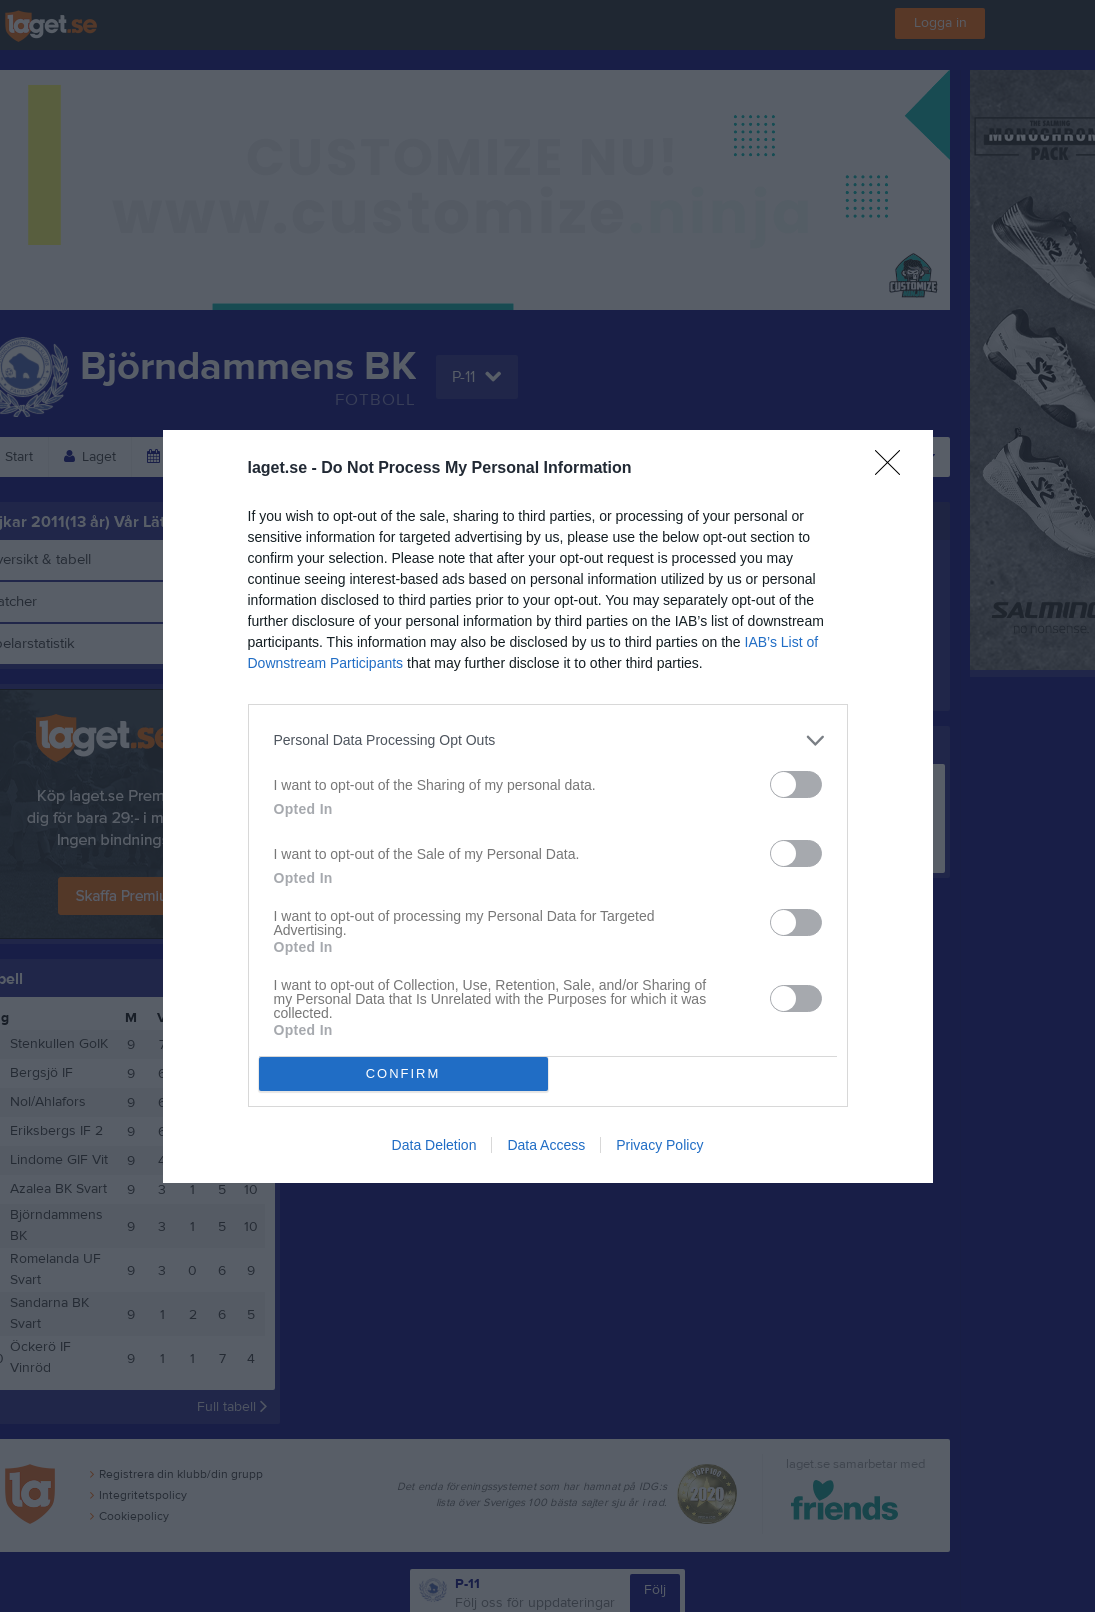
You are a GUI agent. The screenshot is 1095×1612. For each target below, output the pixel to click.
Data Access (546, 1145)
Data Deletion (434, 1145)
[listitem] (548, 740)
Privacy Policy (659, 1145)
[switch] (796, 784)
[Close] (894, 469)
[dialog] (548, 806)
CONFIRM (403, 1073)
